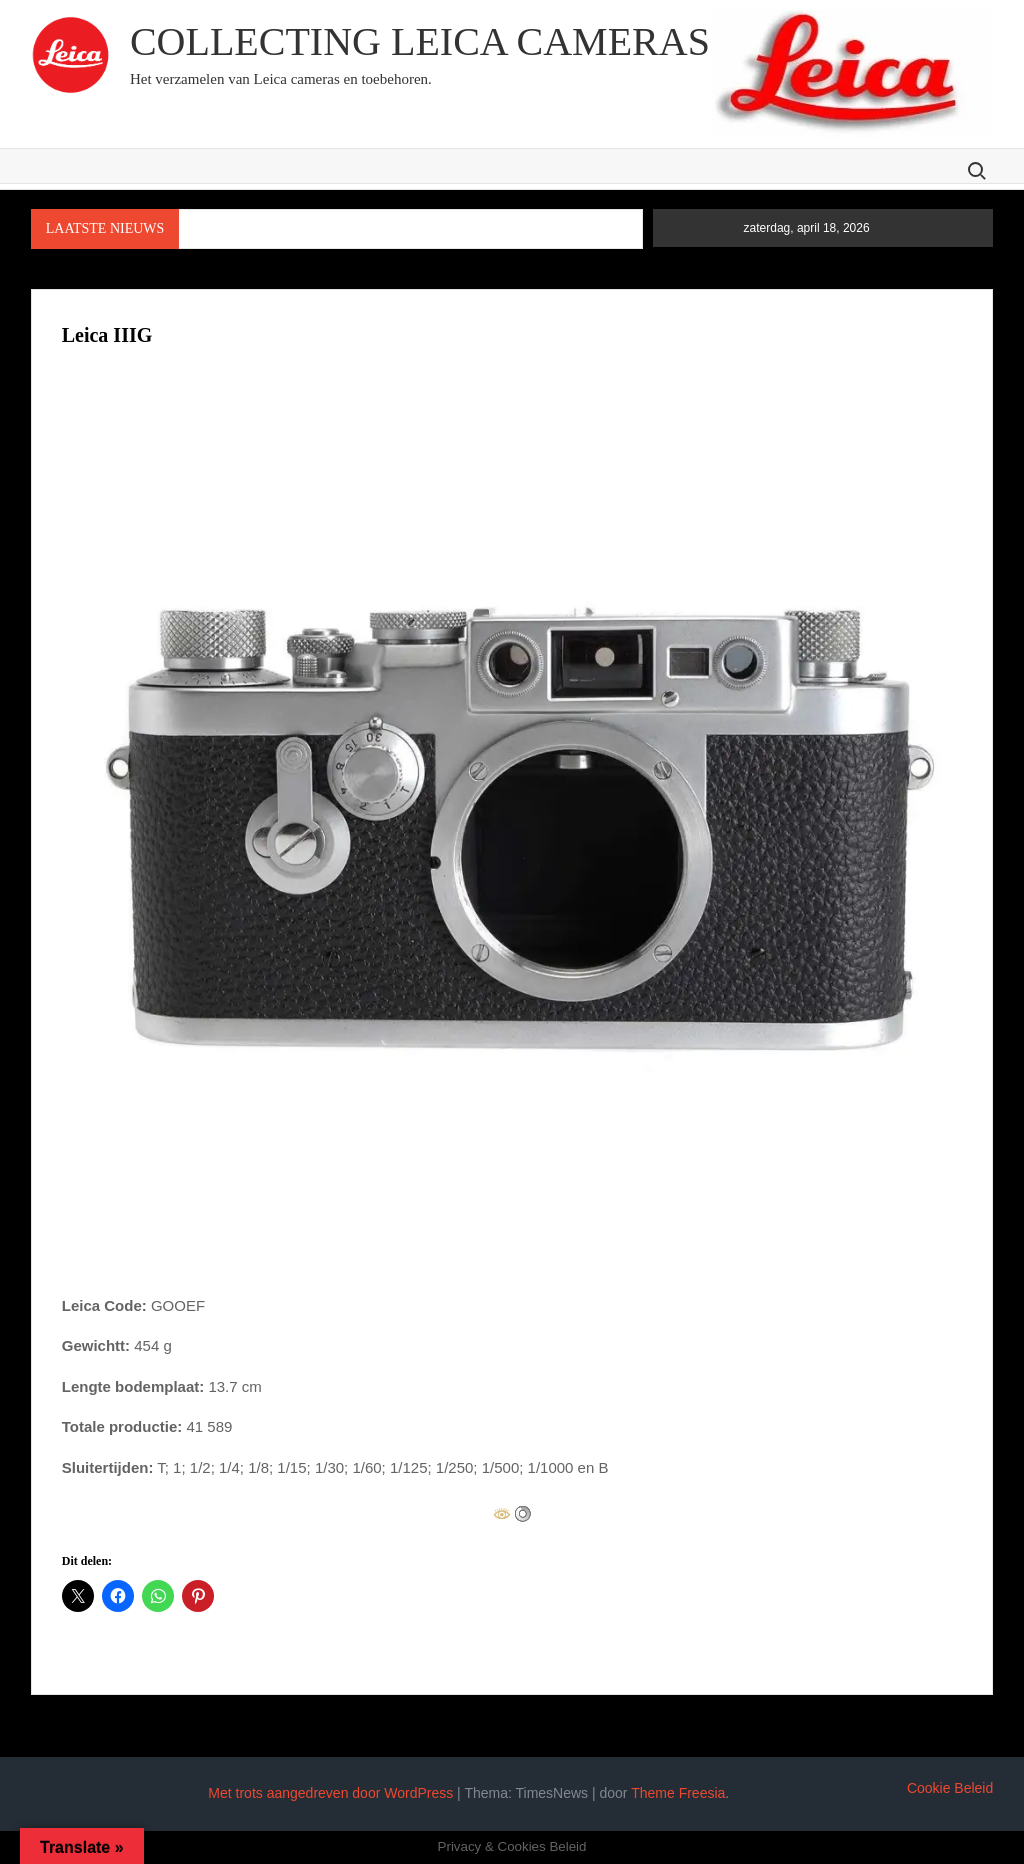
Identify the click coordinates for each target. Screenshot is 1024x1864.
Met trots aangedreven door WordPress (330, 1793)
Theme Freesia (678, 1793)
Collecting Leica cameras (420, 41)
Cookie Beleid (950, 1788)
